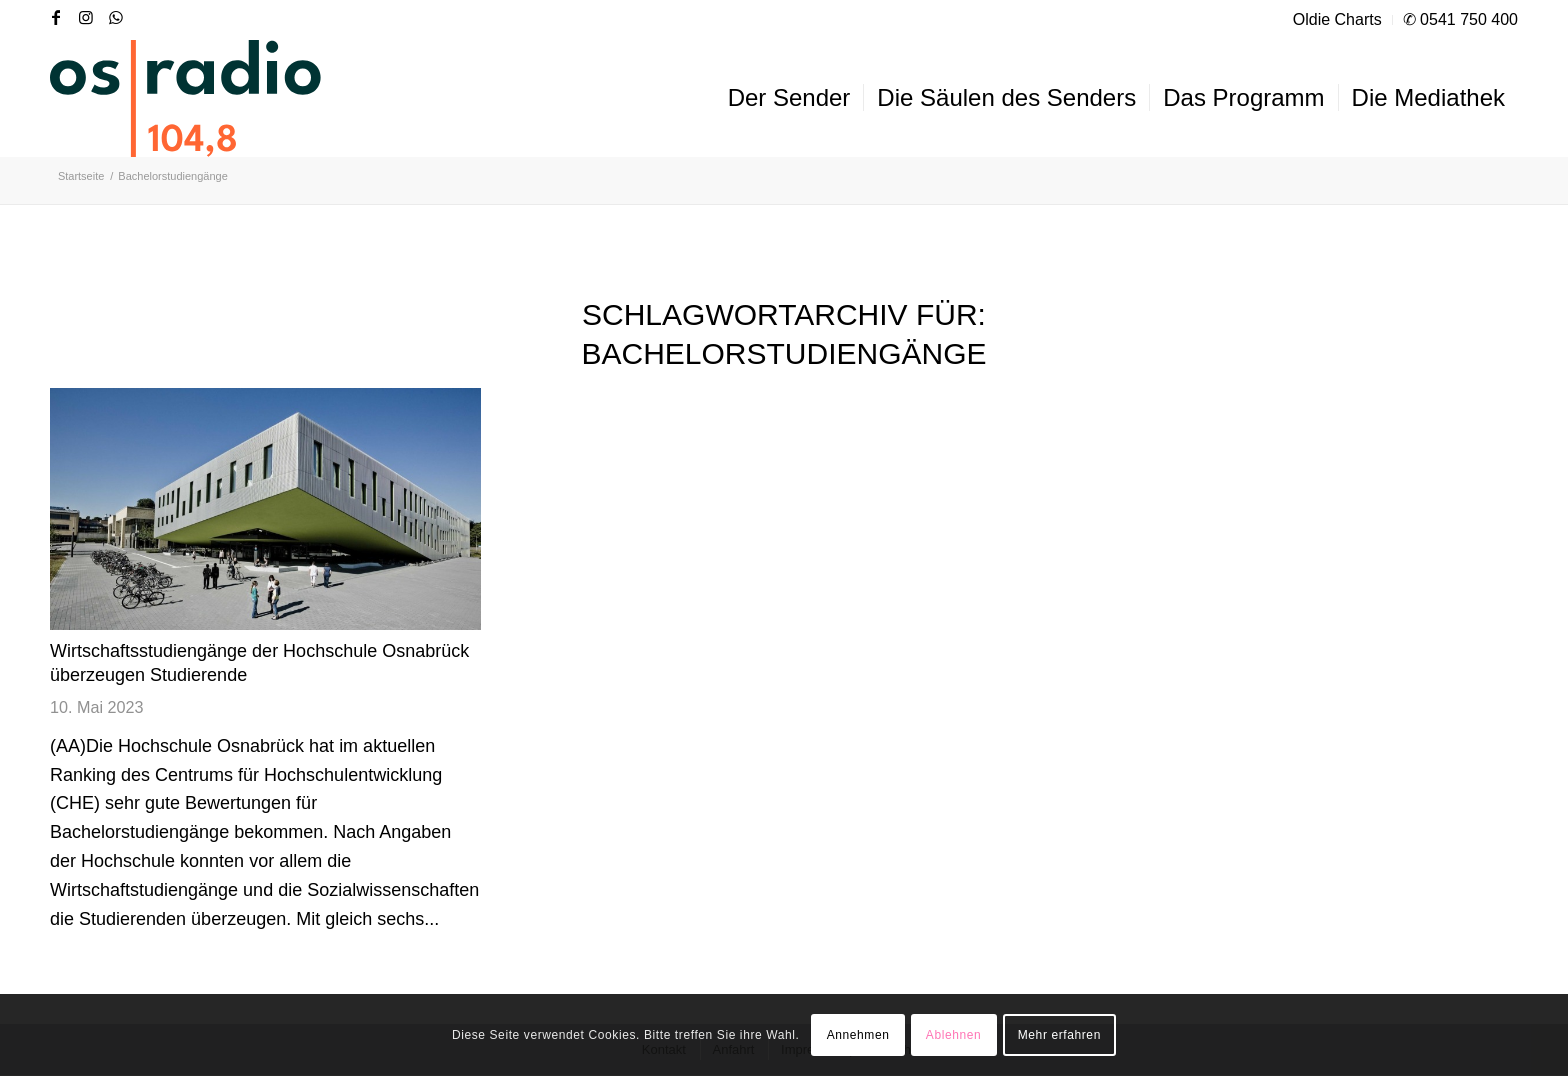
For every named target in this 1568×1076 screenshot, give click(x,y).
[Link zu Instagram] (86, 17)
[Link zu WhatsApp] (116, 17)
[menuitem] (1338, 20)
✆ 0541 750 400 (1460, 19)
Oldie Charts (1337, 19)
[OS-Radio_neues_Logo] (185, 98)
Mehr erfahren (1059, 1035)
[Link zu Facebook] (56, 17)
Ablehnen (954, 1035)
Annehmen (858, 1035)
